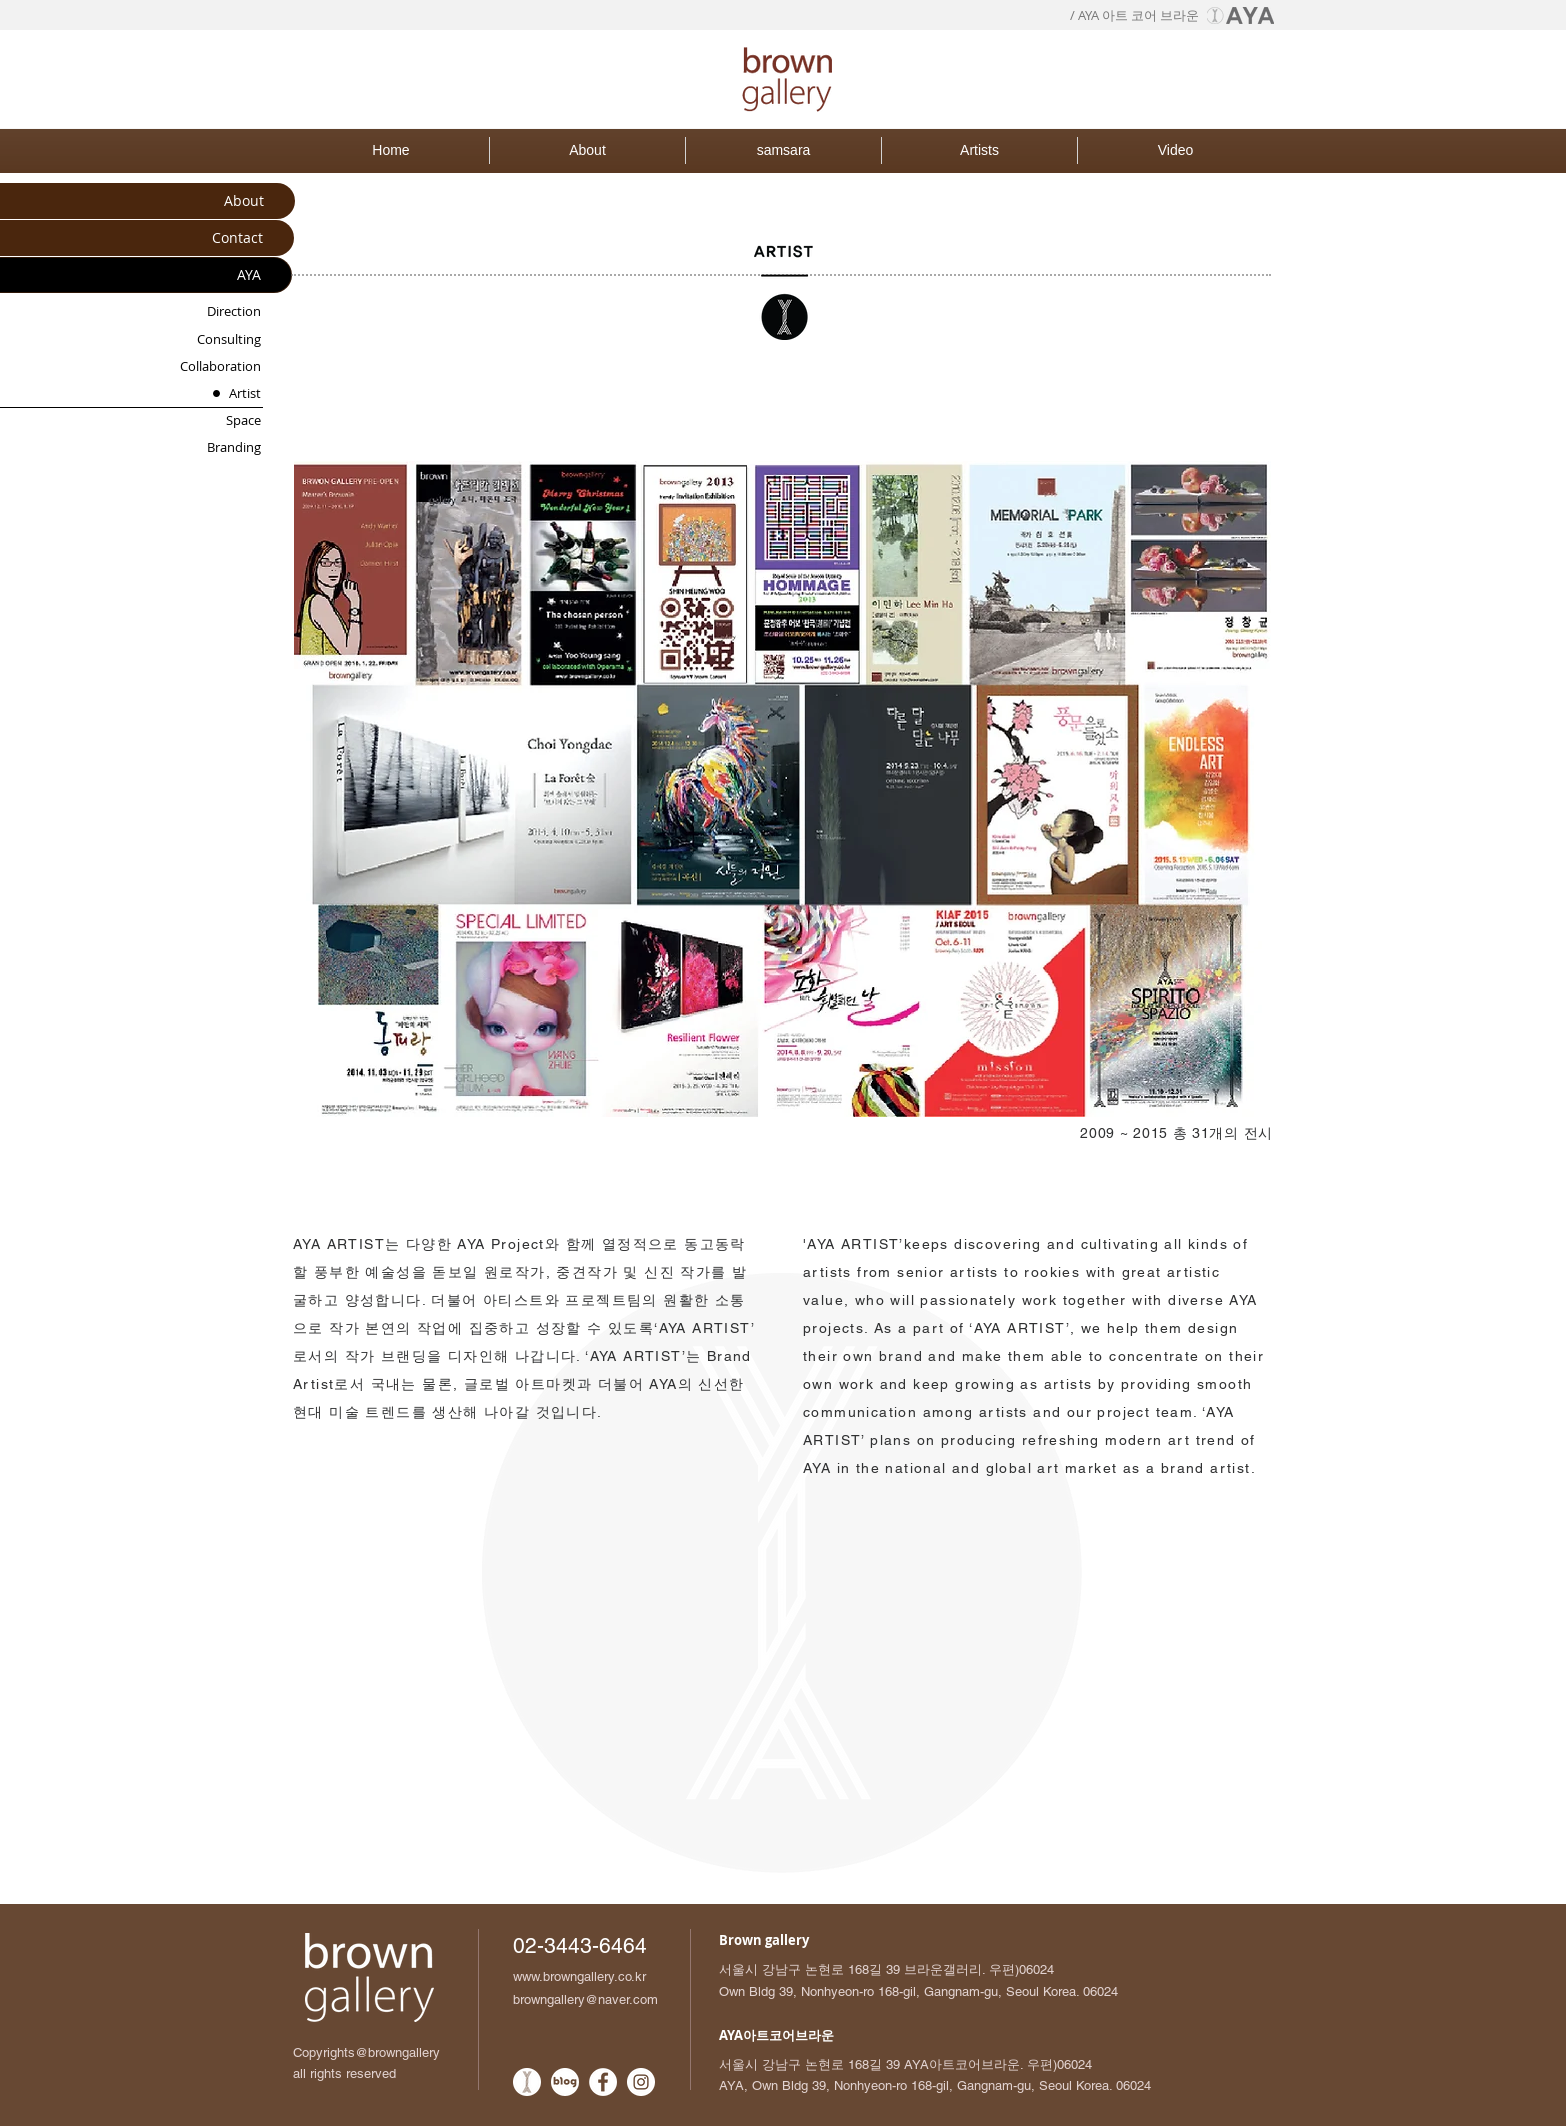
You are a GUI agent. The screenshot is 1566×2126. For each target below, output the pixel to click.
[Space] (210, 420)
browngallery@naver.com (585, 1999)
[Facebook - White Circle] (603, 2082)
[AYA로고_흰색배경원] (527, 2082)
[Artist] (210, 393)
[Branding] (210, 447)
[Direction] (210, 311)
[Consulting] (210, 339)
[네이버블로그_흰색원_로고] (565, 2082)
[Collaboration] (210, 366)
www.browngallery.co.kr (579, 1976)
